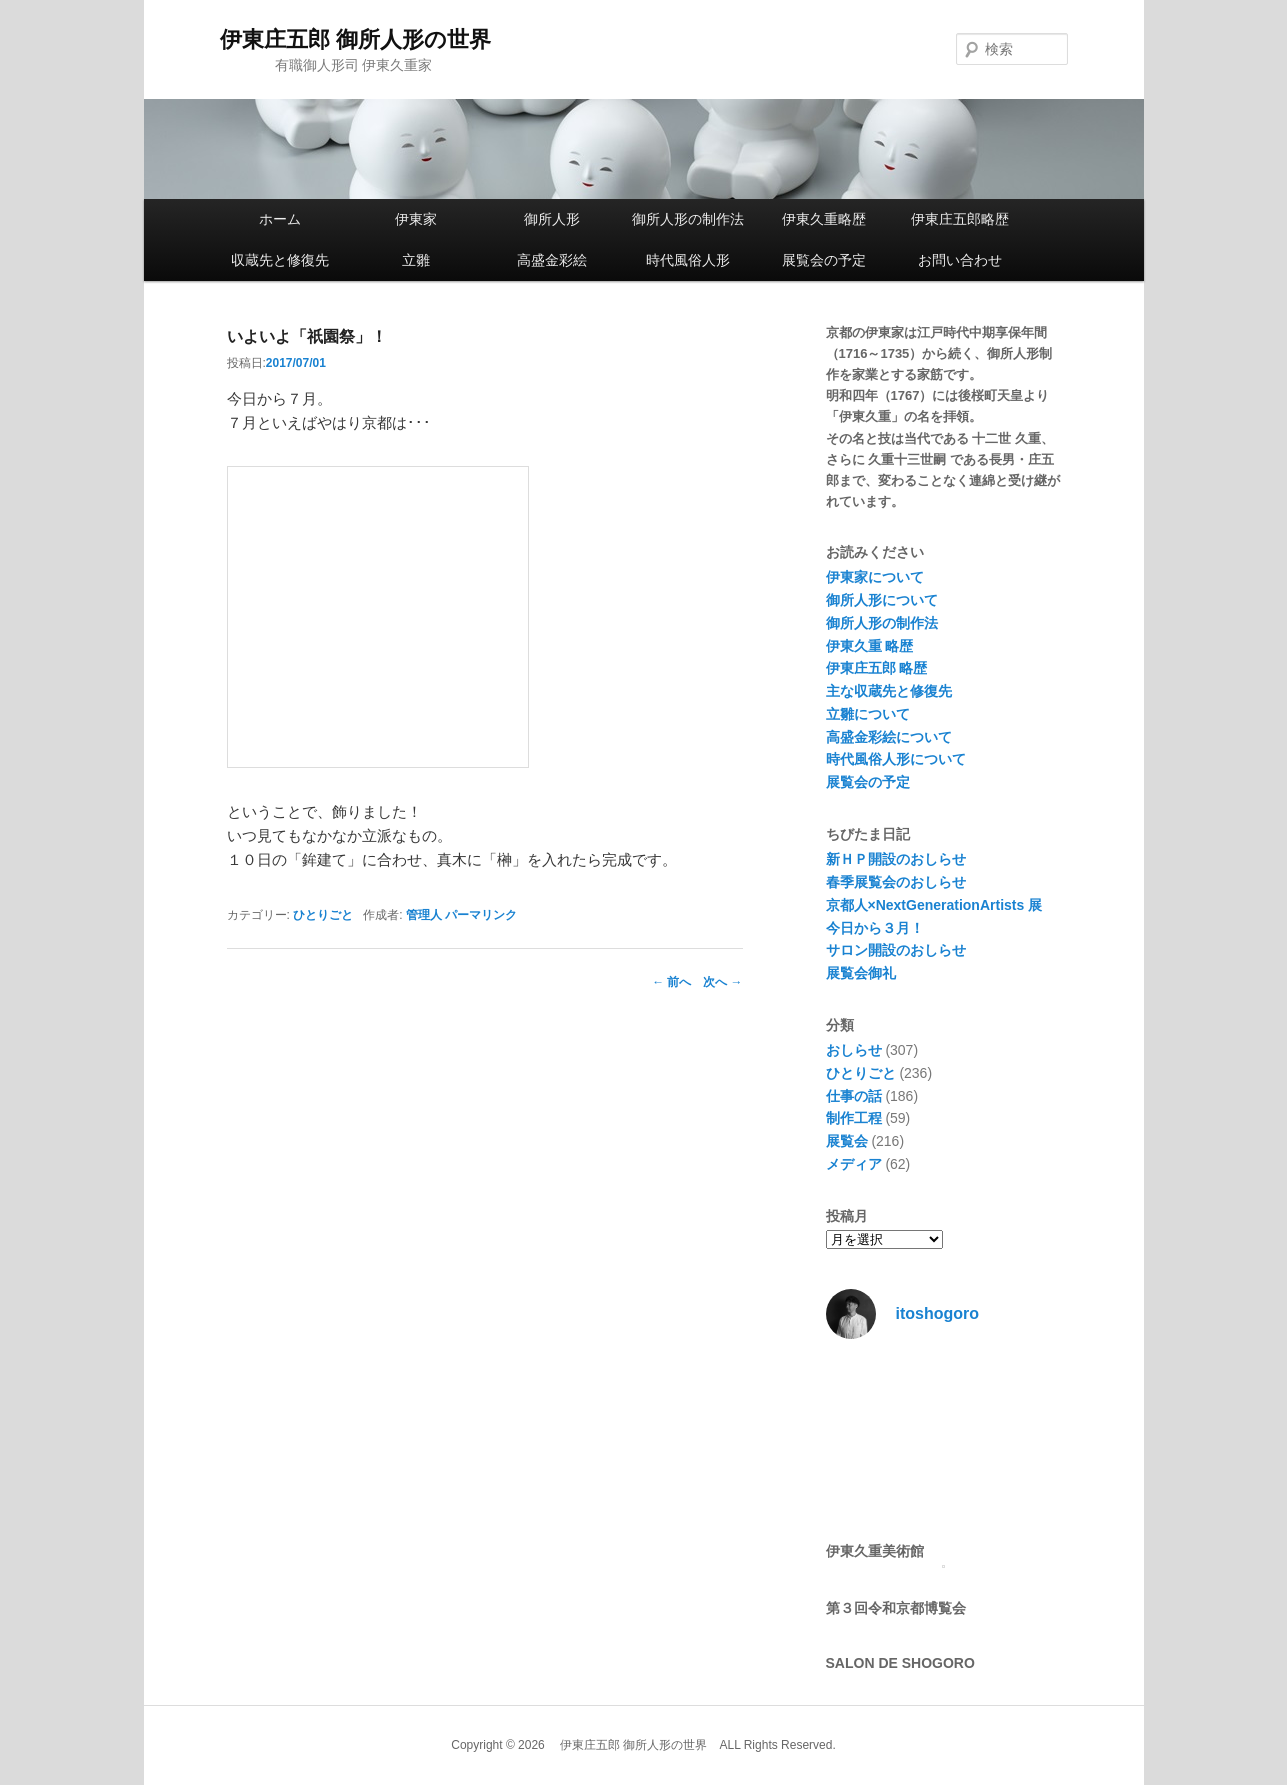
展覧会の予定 (824, 260)
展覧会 (847, 1141)
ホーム (280, 219)
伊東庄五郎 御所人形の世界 (355, 39)
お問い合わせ (960, 260)
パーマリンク (481, 915)
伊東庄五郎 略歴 (877, 668)
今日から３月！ (875, 928)
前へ (671, 982)
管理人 (424, 915)
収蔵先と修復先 (280, 260)
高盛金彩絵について (889, 737)
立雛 (416, 260)
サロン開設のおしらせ (896, 950)
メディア (854, 1164)
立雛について (868, 714)
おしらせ (854, 1050)
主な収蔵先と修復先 (889, 691)
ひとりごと (323, 915)
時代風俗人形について (896, 759)
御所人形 (552, 219)
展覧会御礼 (861, 973)
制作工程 (854, 1118)
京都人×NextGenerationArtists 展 (934, 905)
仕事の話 (854, 1096)
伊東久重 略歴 (870, 646)
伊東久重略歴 (824, 219)
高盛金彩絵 (552, 260)
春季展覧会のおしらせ (896, 882)
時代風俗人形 (688, 260)
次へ (722, 982)
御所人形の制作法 (688, 219)
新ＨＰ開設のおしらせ (896, 859)
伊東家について (875, 577)
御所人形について (882, 600)
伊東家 (416, 219)
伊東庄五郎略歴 (960, 219)
